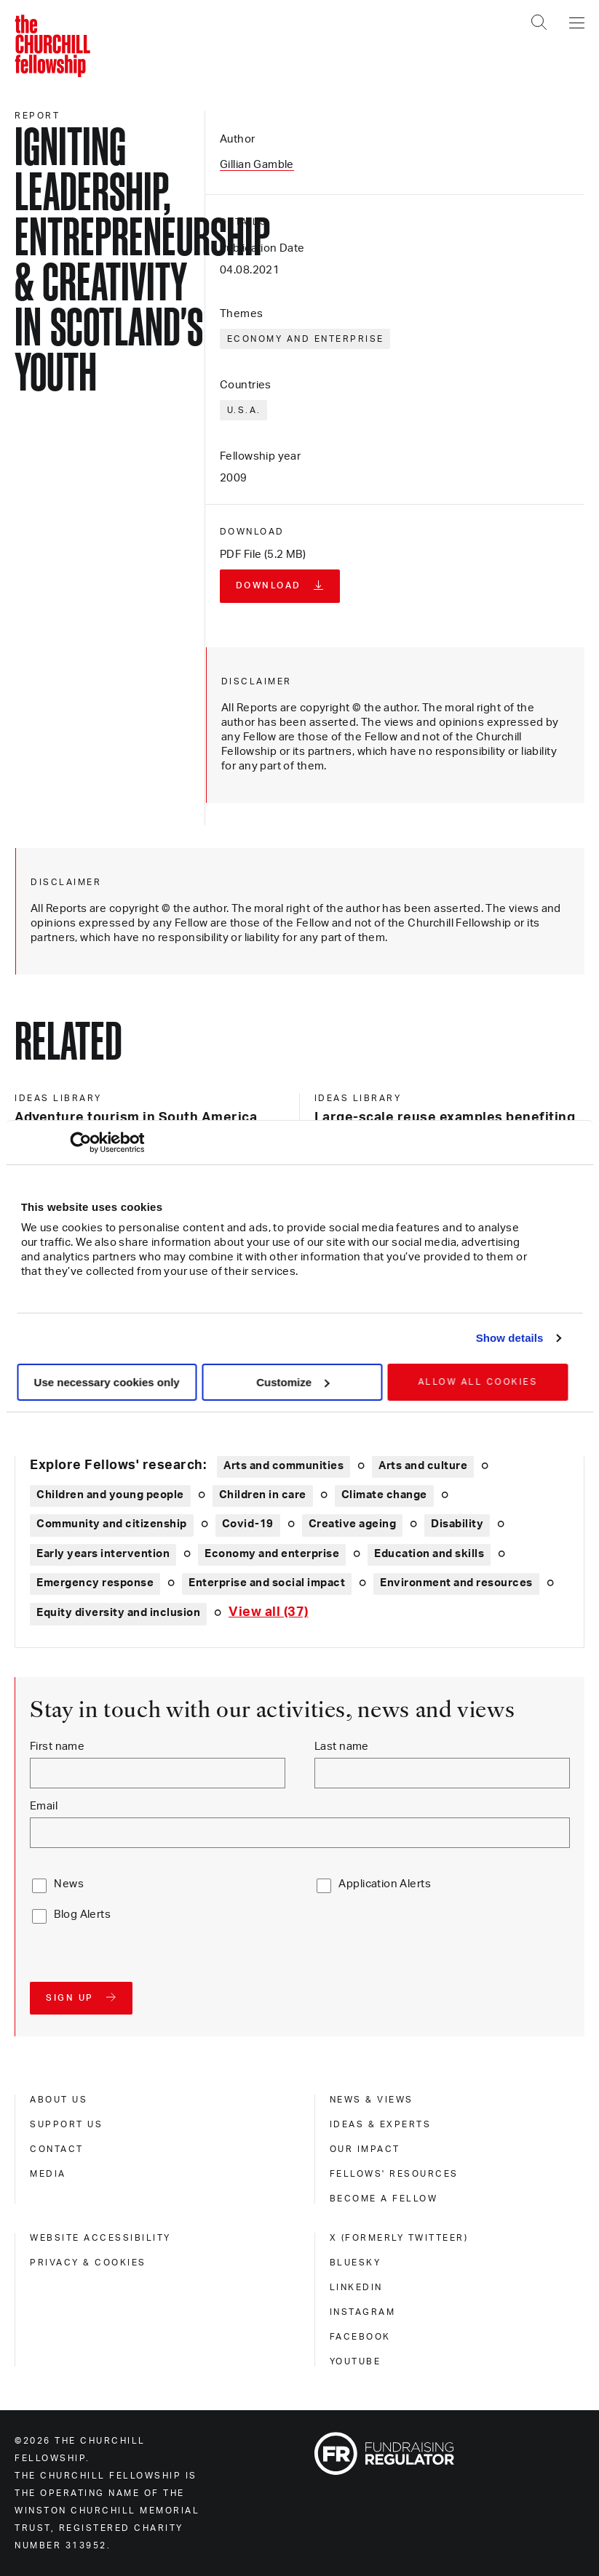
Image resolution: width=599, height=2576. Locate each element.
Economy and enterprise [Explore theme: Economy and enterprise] (272, 1553)
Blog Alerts (82, 1914)
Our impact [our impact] (365, 2149)
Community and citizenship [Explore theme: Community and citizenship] (111, 1524)
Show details (510, 1338)
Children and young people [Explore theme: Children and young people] (110, 1494)
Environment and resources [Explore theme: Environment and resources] (456, 1582)
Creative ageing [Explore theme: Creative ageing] (353, 1524)
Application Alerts (384, 1884)
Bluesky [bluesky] (355, 2262)
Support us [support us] (66, 2124)
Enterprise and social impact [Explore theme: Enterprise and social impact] (267, 1582)
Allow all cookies (478, 1381)
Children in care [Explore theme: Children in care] (262, 1494)
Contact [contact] (57, 2149)
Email (43, 1806)
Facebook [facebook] (360, 2336)
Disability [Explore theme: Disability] (457, 1524)
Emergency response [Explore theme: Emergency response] (95, 1582)
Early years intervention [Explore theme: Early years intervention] (103, 1553)
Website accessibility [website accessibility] (100, 2237)
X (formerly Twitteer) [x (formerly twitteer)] (399, 2237)
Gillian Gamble (257, 164)
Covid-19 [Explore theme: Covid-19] (248, 1524)
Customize (292, 1382)
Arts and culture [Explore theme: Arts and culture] (422, 1465)
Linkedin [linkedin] (356, 2287)
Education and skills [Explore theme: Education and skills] (429, 1553)
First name (57, 1746)
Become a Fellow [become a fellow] (384, 2198)
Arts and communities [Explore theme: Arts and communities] (283, 1465)
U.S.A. (244, 410)
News (69, 1884)
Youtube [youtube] (355, 2361)
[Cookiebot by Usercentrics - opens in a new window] (80, 1142)
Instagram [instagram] (363, 2312)
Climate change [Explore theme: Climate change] (384, 1494)
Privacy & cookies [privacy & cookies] (88, 2262)
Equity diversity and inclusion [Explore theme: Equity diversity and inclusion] (118, 1612)
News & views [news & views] (371, 2099)
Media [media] (48, 2173)
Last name (341, 1746)
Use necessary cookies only (107, 1382)
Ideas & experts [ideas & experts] (381, 2124)
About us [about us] (58, 2099)
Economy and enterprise (305, 339)
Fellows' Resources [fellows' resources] (394, 2173)
